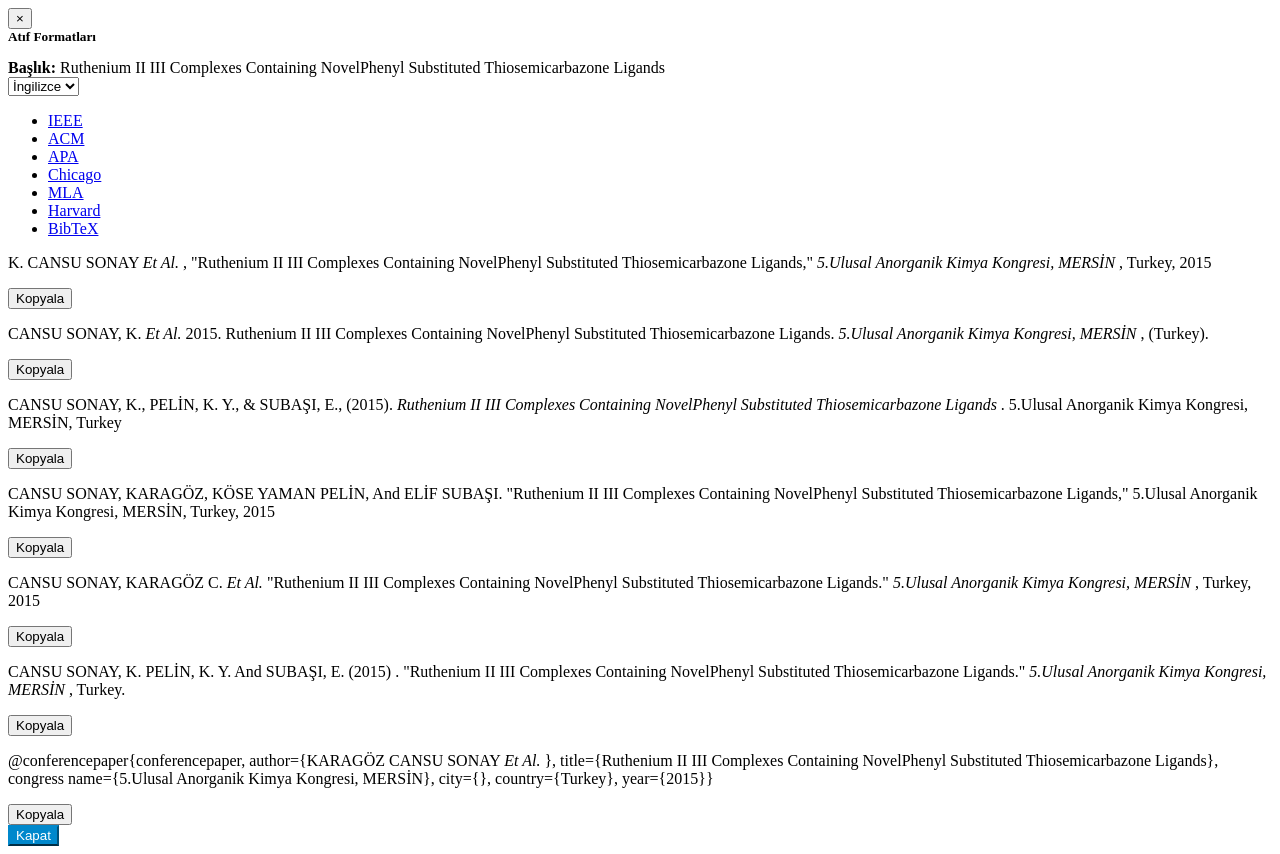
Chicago (74, 174)
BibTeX (73, 228)
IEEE (65, 120)
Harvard (74, 210)
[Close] (20, 18)
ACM (66, 138)
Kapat (33, 835)
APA (63, 156)
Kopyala (40, 298)
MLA (66, 192)
